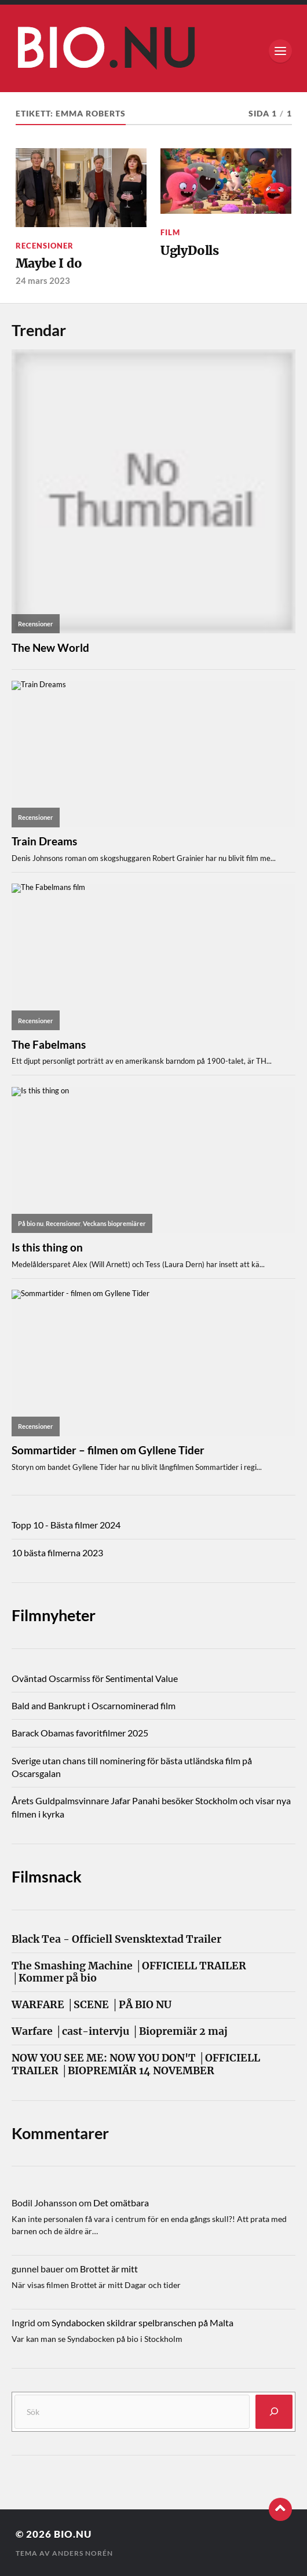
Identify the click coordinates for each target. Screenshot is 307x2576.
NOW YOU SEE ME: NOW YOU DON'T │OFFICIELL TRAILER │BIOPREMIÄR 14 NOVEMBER (136, 2064)
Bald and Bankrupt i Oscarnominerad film (94, 1705)
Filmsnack (47, 1876)
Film (170, 232)
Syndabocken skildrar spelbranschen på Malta (142, 2322)
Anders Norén (82, 2553)
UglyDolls (189, 250)
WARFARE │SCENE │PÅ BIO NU (91, 2005)
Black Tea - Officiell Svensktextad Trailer (116, 1939)
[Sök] (274, 2412)
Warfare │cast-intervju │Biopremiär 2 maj (120, 2032)
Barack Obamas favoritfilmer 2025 (80, 1732)
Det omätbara (121, 2202)
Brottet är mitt (109, 2268)
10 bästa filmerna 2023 (57, 1552)
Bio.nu (73, 2534)
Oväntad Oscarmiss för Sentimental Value (95, 1678)
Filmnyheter (54, 1615)
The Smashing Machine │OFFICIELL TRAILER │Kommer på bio (129, 1972)
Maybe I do (49, 263)
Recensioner (45, 245)
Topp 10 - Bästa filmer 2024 (66, 1524)
